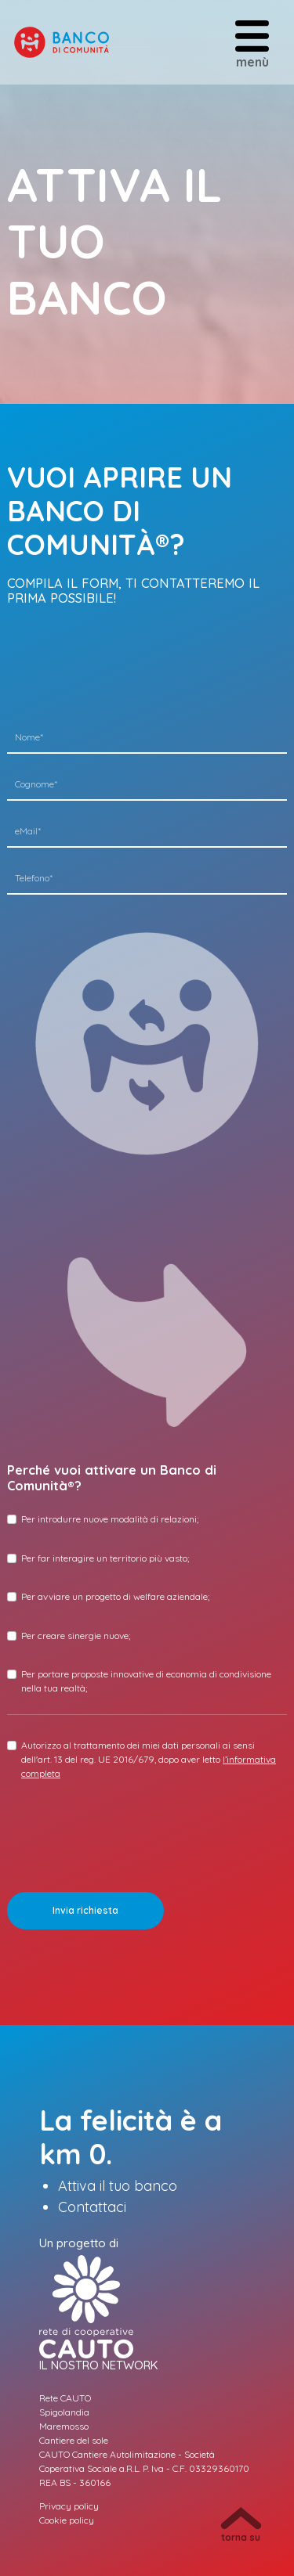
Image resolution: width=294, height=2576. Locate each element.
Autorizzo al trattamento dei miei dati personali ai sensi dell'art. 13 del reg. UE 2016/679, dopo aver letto (148, 1759)
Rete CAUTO (65, 2398)
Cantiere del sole (73, 2440)
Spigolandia (64, 2412)
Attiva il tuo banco (117, 2186)
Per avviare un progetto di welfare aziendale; (115, 1596)
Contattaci (92, 2207)
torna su (241, 2525)
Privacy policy (69, 2506)
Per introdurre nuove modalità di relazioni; (109, 1519)
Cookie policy (66, 2520)
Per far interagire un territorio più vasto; (105, 1558)
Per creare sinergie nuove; (75, 1635)
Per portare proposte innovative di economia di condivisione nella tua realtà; (146, 1681)
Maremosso (64, 2426)
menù (252, 43)
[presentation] (126, 1822)
